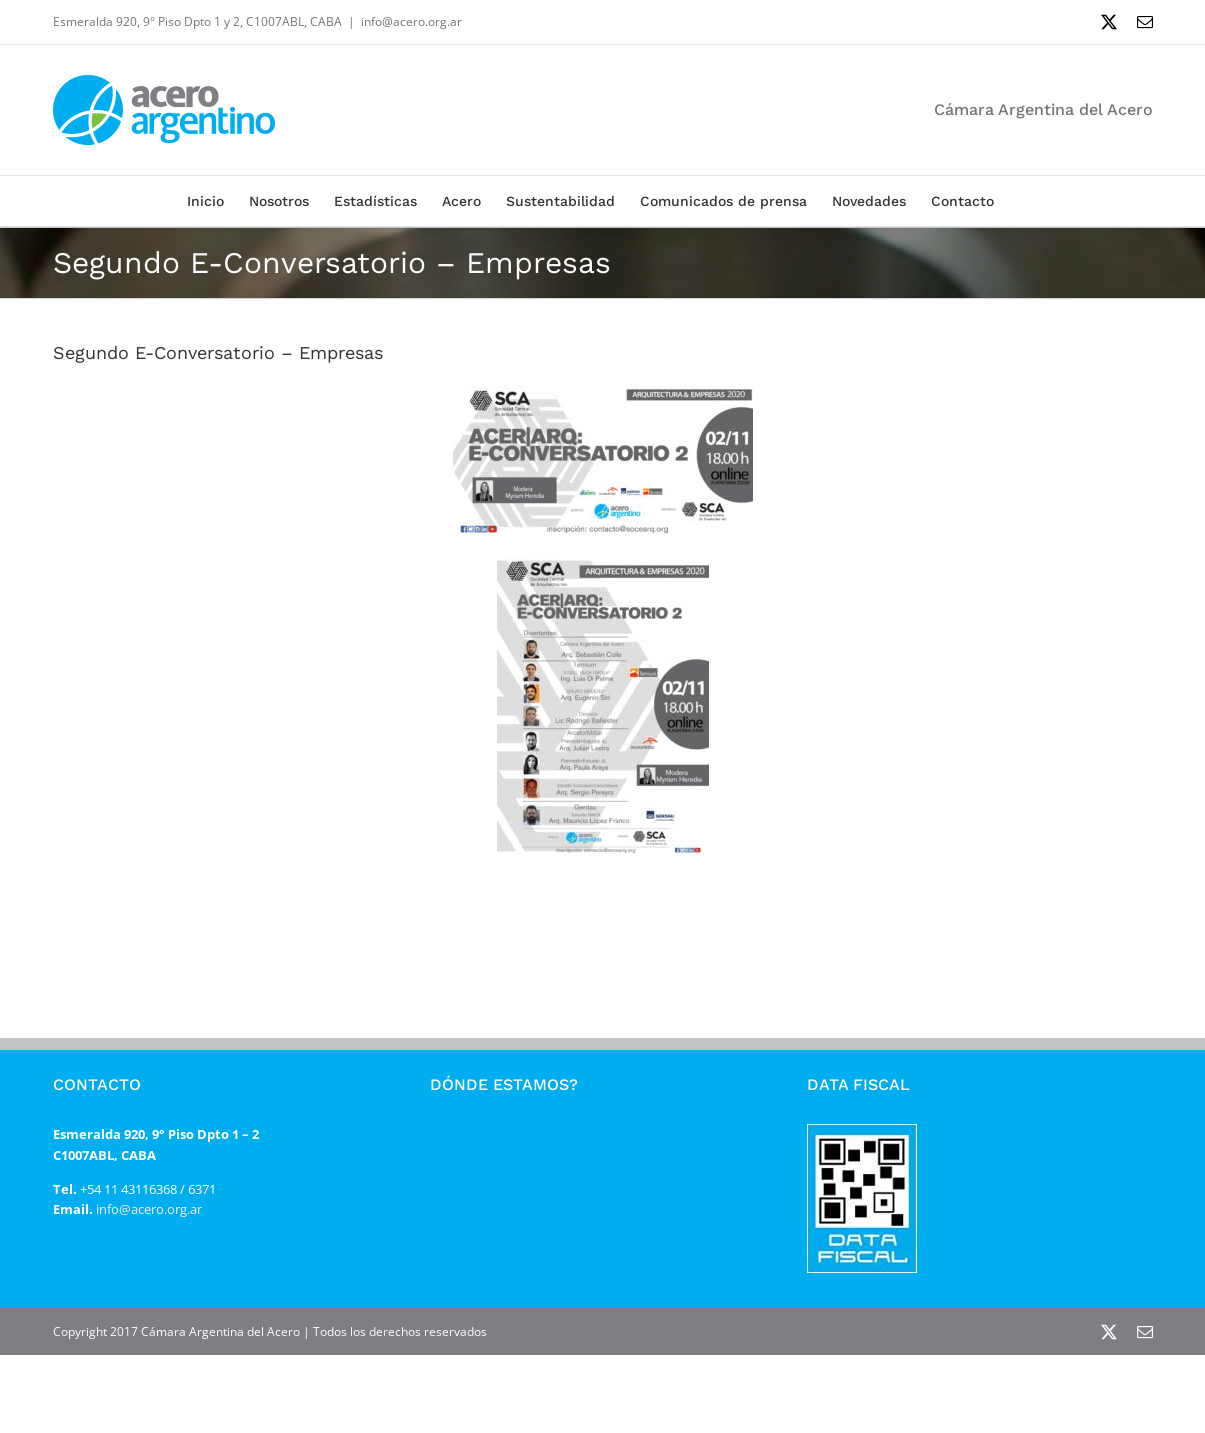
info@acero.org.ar (411, 21)
